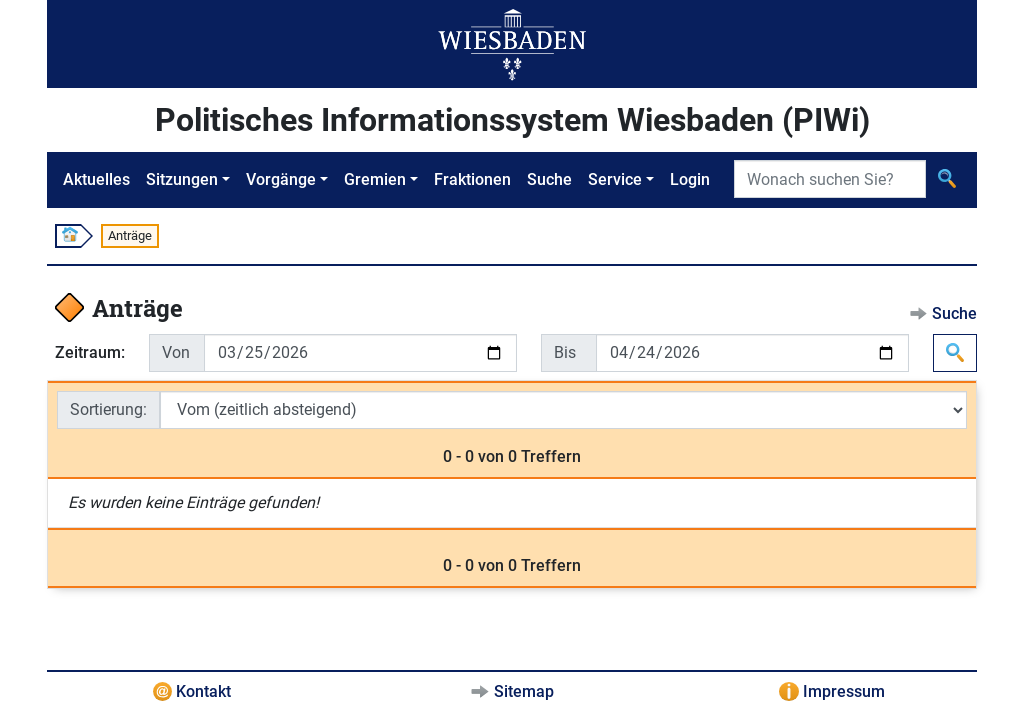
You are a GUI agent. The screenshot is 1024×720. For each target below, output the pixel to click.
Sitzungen (182, 179)
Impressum (844, 691)
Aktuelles (96, 179)
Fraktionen (472, 179)
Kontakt (203, 691)
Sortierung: (108, 409)
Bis (565, 352)
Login (690, 179)
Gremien (375, 179)
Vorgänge (281, 179)
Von (176, 352)
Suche (549, 179)
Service (615, 179)
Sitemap (524, 691)
